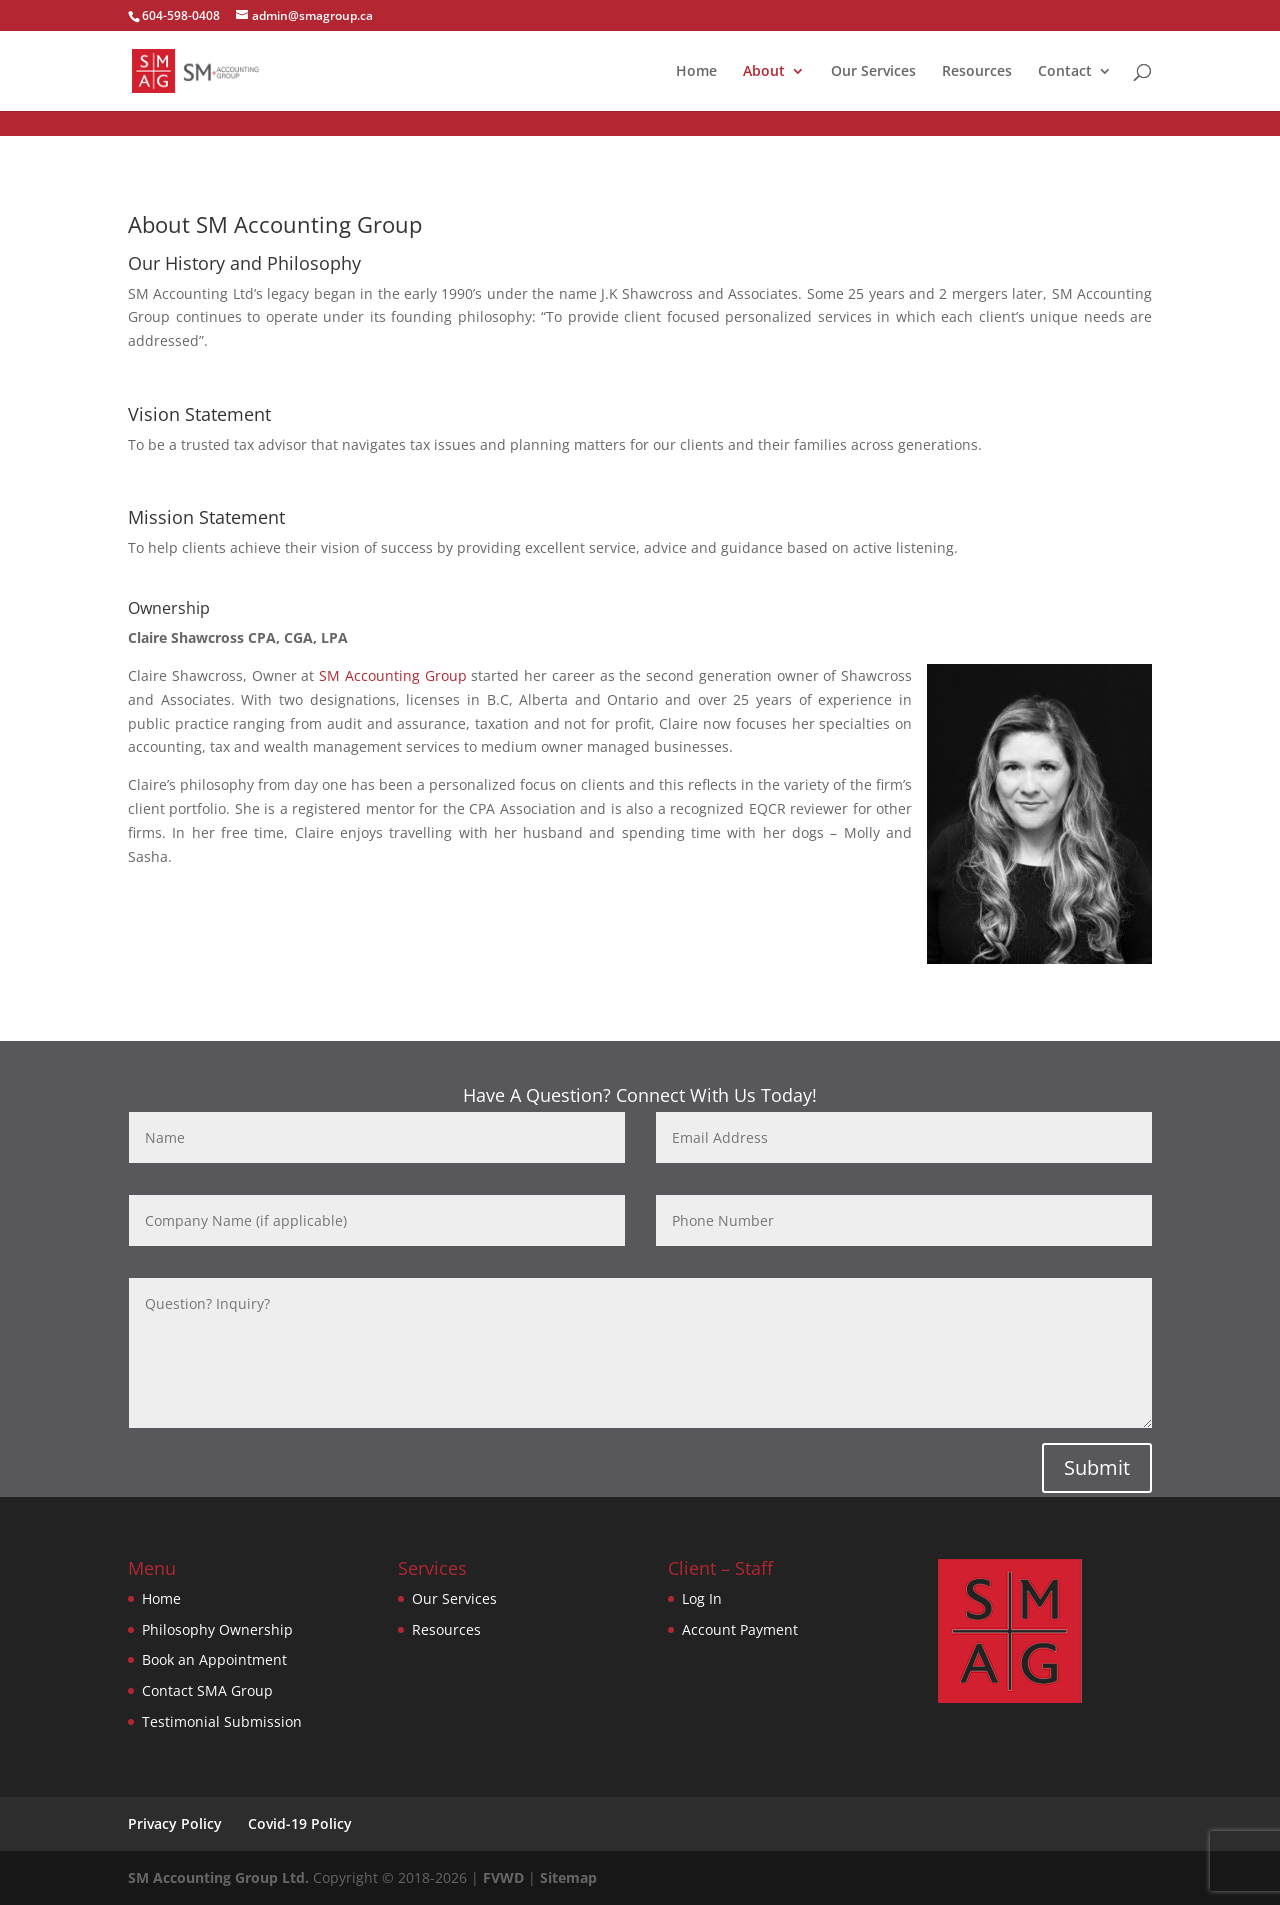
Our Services (873, 72)
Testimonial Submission (222, 1721)
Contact (1065, 72)
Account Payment (740, 1629)
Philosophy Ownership (217, 1629)
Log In (702, 1598)
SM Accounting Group (393, 675)
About (764, 72)
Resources (977, 72)
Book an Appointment (214, 1659)
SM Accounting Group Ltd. (218, 1877)
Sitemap (568, 1877)
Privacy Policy (175, 1823)
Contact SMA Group (207, 1690)
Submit (1097, 1467)
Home (696, 72)
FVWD (503, 1877)
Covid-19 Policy (300, 1823)
